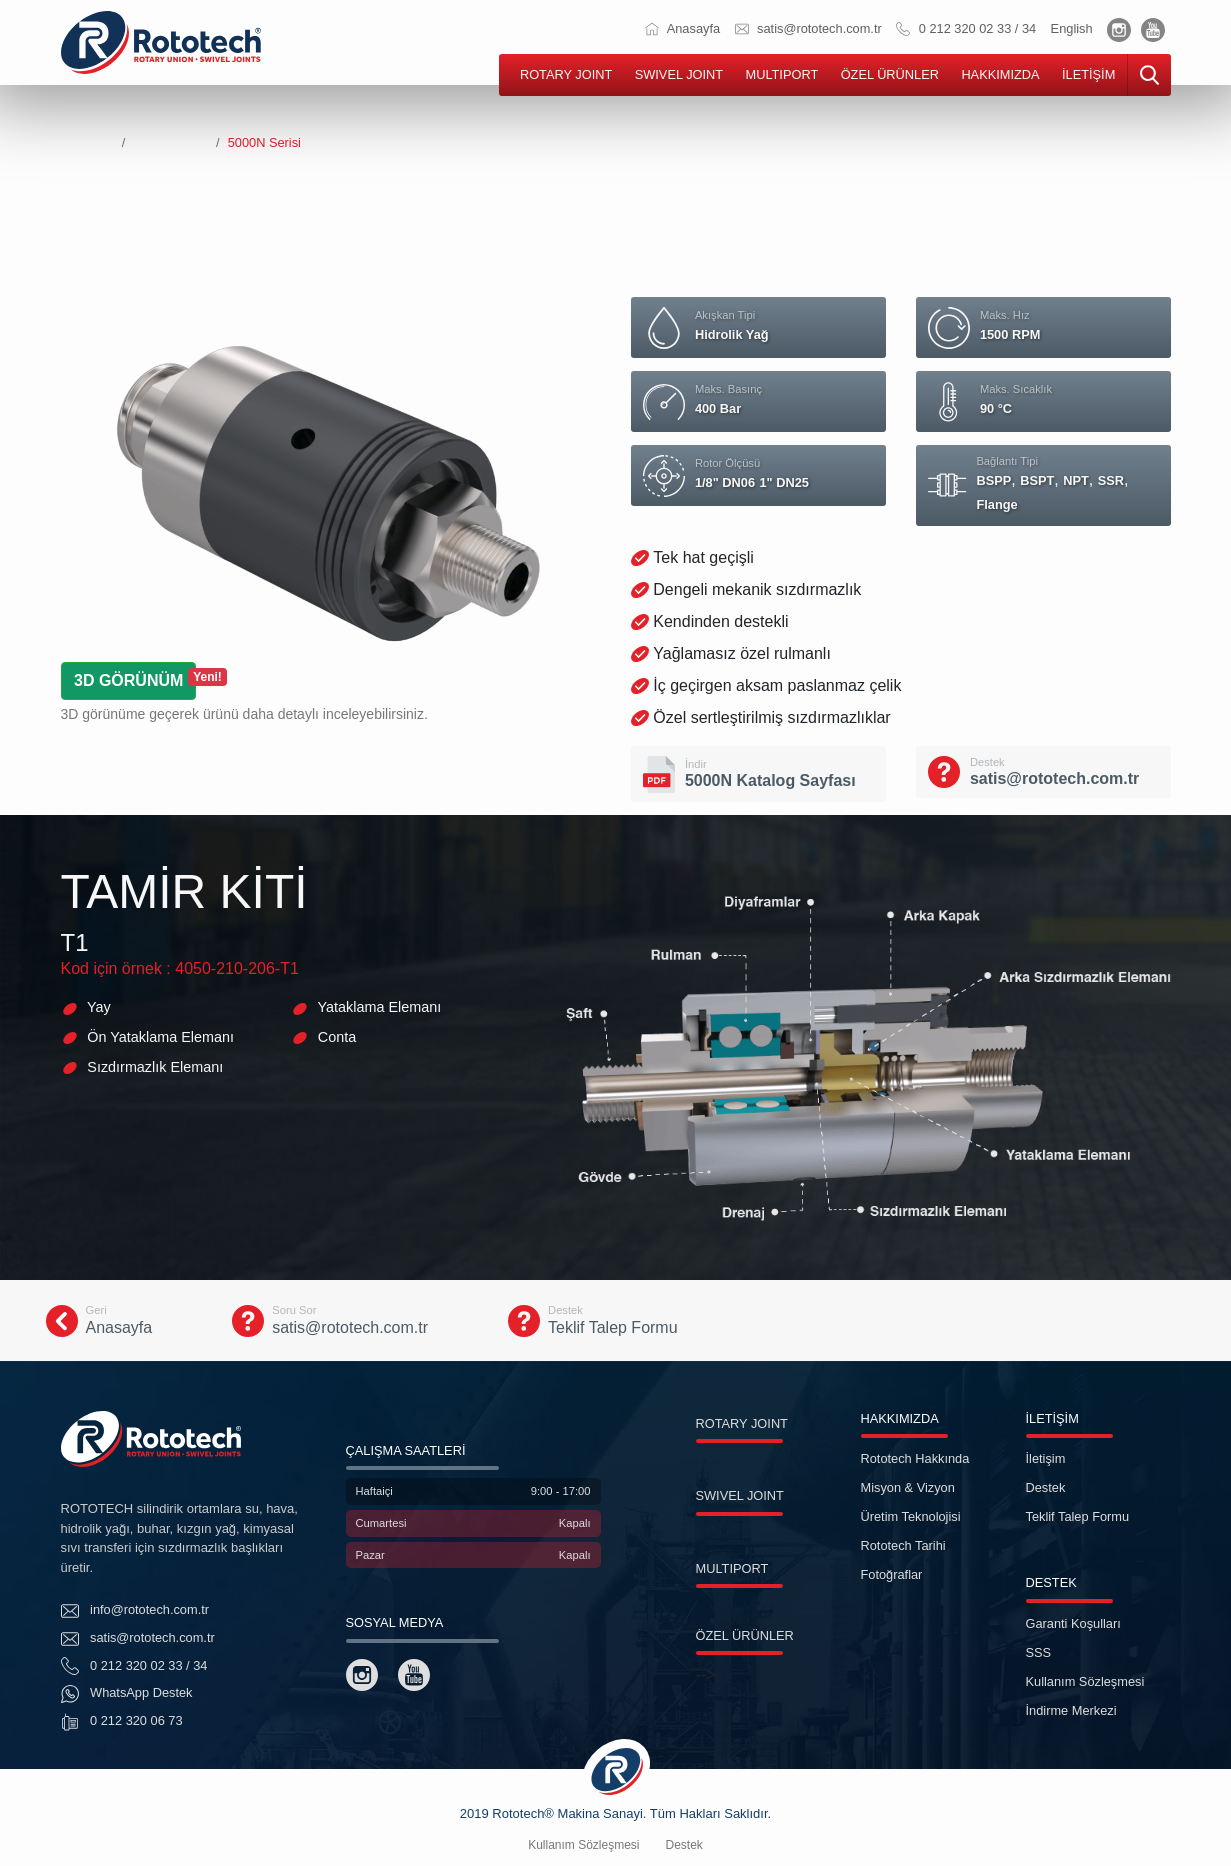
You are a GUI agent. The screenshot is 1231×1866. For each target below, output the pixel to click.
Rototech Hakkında (915, 1458)
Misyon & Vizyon (908, 1487)
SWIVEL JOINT (679, 74)
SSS (1039, 1652)
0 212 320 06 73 (122, 1722)
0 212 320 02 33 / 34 (966, 28)
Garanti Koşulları (1073, 1623)
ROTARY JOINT (566, 74)
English (1072, 28)
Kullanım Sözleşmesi (1085, 1681)
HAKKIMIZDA (1000, 74)
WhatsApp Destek (127, 1694)
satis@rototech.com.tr (808, 28)
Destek (1046, 1487)
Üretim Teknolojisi (911, 1516)
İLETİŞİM (1088, 74)
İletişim (1046, 1458)
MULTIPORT (781, 74)
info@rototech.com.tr (135, 1611)
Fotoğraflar (892, 1574)
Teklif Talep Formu (1078, 1516)
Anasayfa (682, 28)
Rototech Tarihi (903, 1545)
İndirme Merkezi (1071, 1710)
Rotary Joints (170, 142)
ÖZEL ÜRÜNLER (890, 74)
